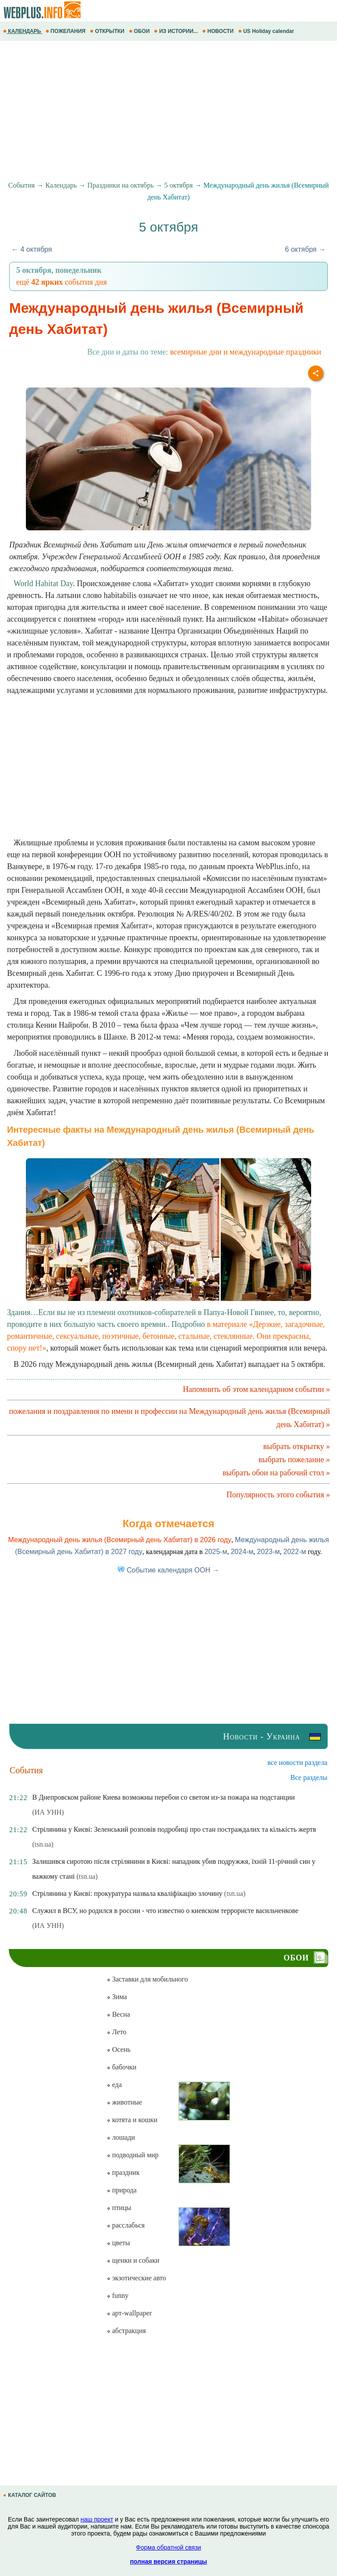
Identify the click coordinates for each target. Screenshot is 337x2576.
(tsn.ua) (42, 1844)
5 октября (178, 185)
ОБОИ (140, 31)
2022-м (294, 1551)
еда (114, 2084)
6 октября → (305, 249)
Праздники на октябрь (120, 185)
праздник (123, 2172)
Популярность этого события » (278, 1494)
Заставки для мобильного (147, 1979)
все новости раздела (297, 1762)
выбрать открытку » (296, 1446)
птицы (119, 2207)
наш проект (97, 2519)
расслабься (125, 2225)
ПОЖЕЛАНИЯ (66, 31)
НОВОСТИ (218, 31)
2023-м (268, 1551)
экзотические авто (136, 2278)
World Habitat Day (43, 583)
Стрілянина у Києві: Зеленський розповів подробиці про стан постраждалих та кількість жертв (174, 1829)
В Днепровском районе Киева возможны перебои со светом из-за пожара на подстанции (163, 1797)
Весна (118, 2014)
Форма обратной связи (168, 2547)
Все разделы (308, 1777)
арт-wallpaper (129, 2313)
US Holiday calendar (267, 31)
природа (121, 2190)
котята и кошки (132, 2119)
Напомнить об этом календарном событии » (256, 1389)
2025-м (215, 1551)
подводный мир (132, 2155)
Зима (117, 1996)
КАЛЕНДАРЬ (23, 31)
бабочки (121, 2067)
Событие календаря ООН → (168, 1570)
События (21, 185)
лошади (121, 2137)
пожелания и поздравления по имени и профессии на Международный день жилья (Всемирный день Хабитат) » (169, 1418)
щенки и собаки (133, 2260)
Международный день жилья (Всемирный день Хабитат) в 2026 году (119, 1539)
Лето (116, 2032)
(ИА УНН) (48, 1812)
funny (117, 2295)
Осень (118, 2049)
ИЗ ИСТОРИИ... (176, 31)
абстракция (126, 2330)
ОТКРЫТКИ (108, 31)
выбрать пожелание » (294, 1459)
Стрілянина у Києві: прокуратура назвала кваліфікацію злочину (127, 1893)
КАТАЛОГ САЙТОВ (30, 2495)
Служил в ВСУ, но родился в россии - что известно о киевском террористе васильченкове (165, 1910)
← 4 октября (31, 249)
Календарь (61, 185)
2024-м (242, 1551)
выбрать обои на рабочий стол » (276, 1472)
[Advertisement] (168, 111)
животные (124, 2102)
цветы (118, 2242)
